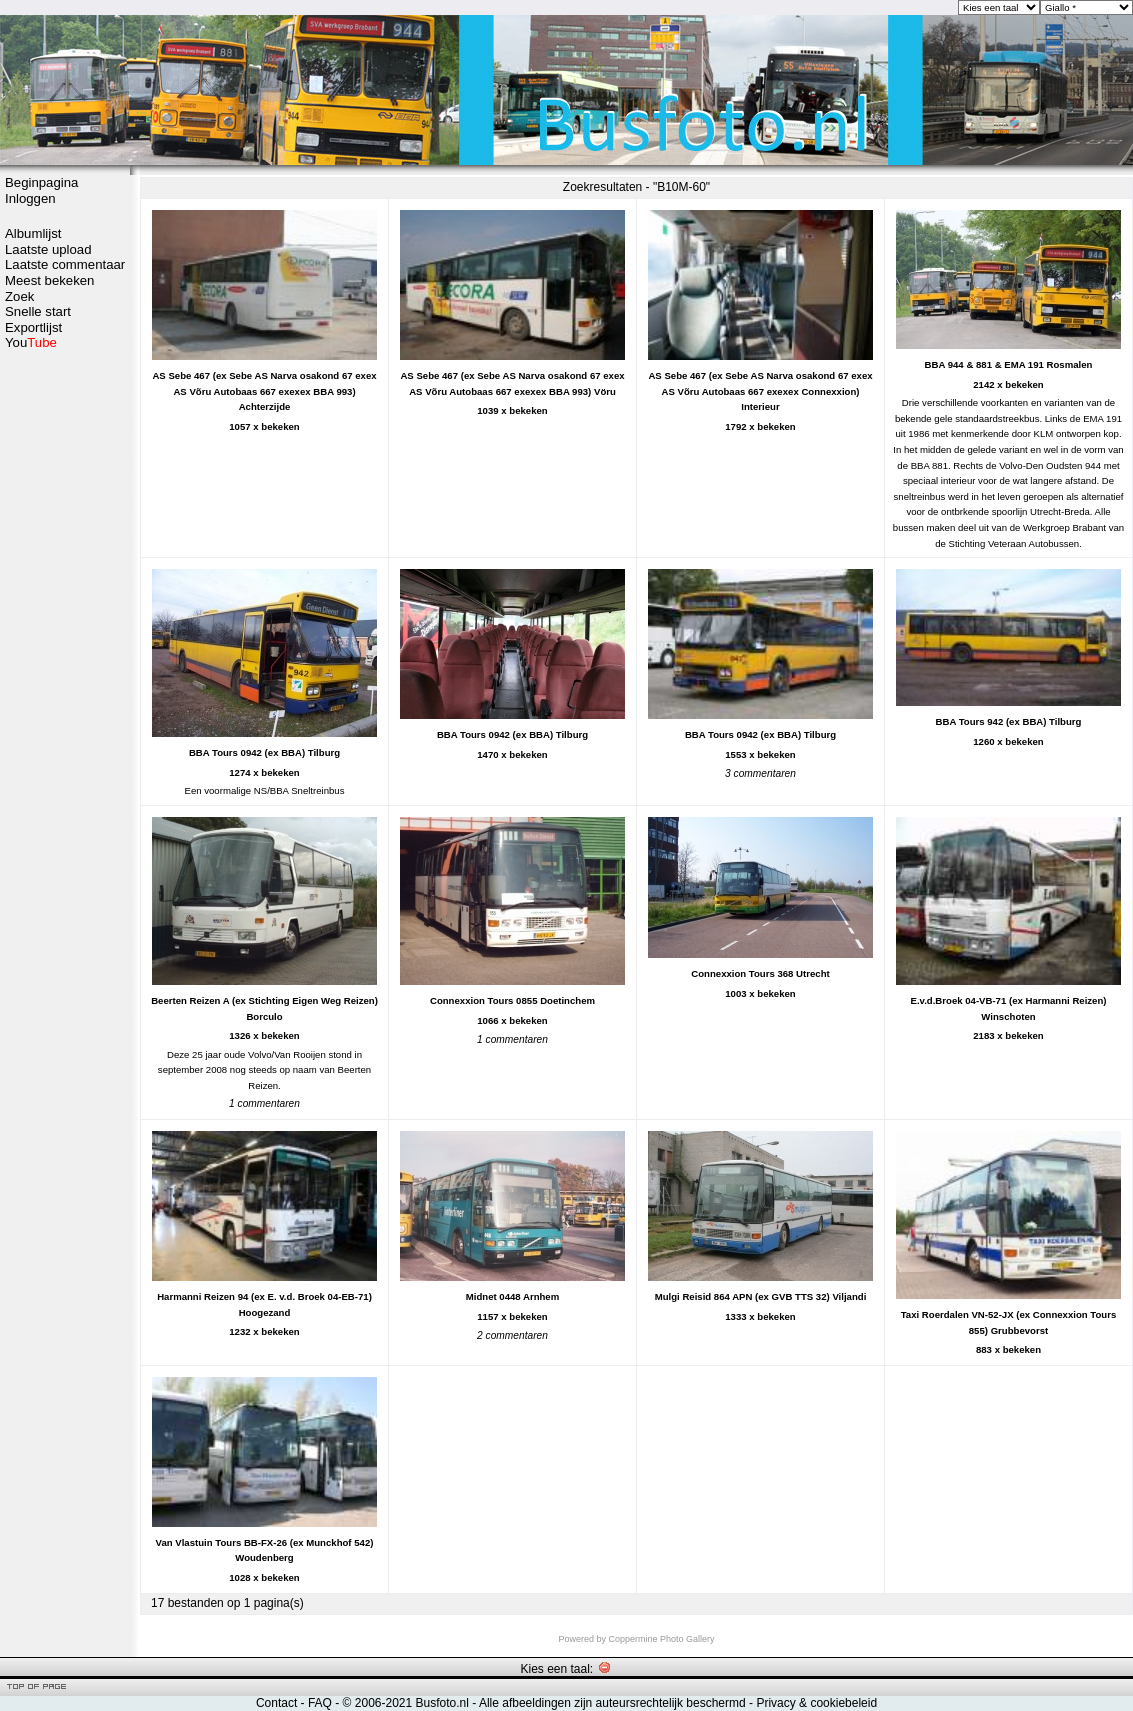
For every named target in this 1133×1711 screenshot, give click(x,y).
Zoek (19, 296)
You (31, 342)
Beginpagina (41, 182)
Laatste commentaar (65, 264)
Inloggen (30, 198)
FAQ (320, 1703)
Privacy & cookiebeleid (816, 1703)
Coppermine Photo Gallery (661, 1639)
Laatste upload (48, 249)
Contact (276, 1703)
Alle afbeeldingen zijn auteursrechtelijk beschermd (612, 1703)
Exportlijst (33, 327)
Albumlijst (33, 233)
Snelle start (38, 311)
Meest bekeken (49, 280)
